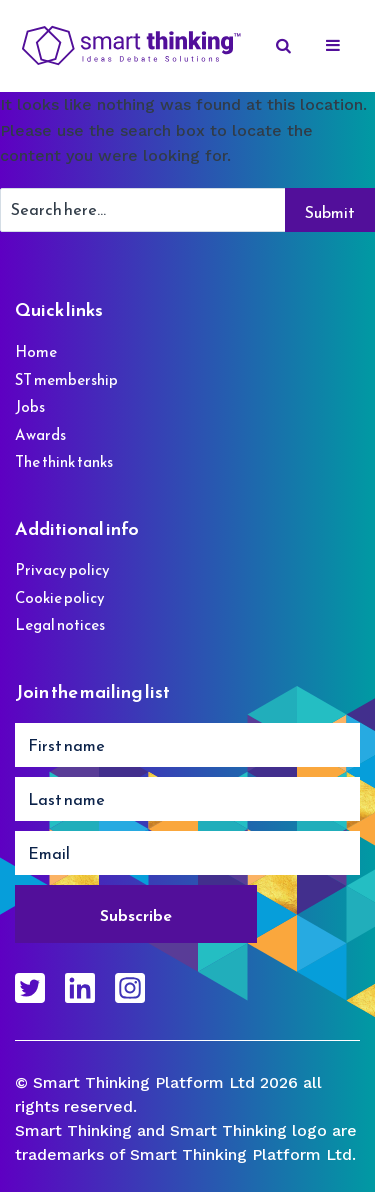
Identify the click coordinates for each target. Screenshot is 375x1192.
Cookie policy (60, 597)
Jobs (30, 406)
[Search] (285, 46)
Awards (40, 434)
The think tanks (64, 461)
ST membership (66, 379)
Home (36, 351)
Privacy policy (62, 569)
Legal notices (60, 624)
